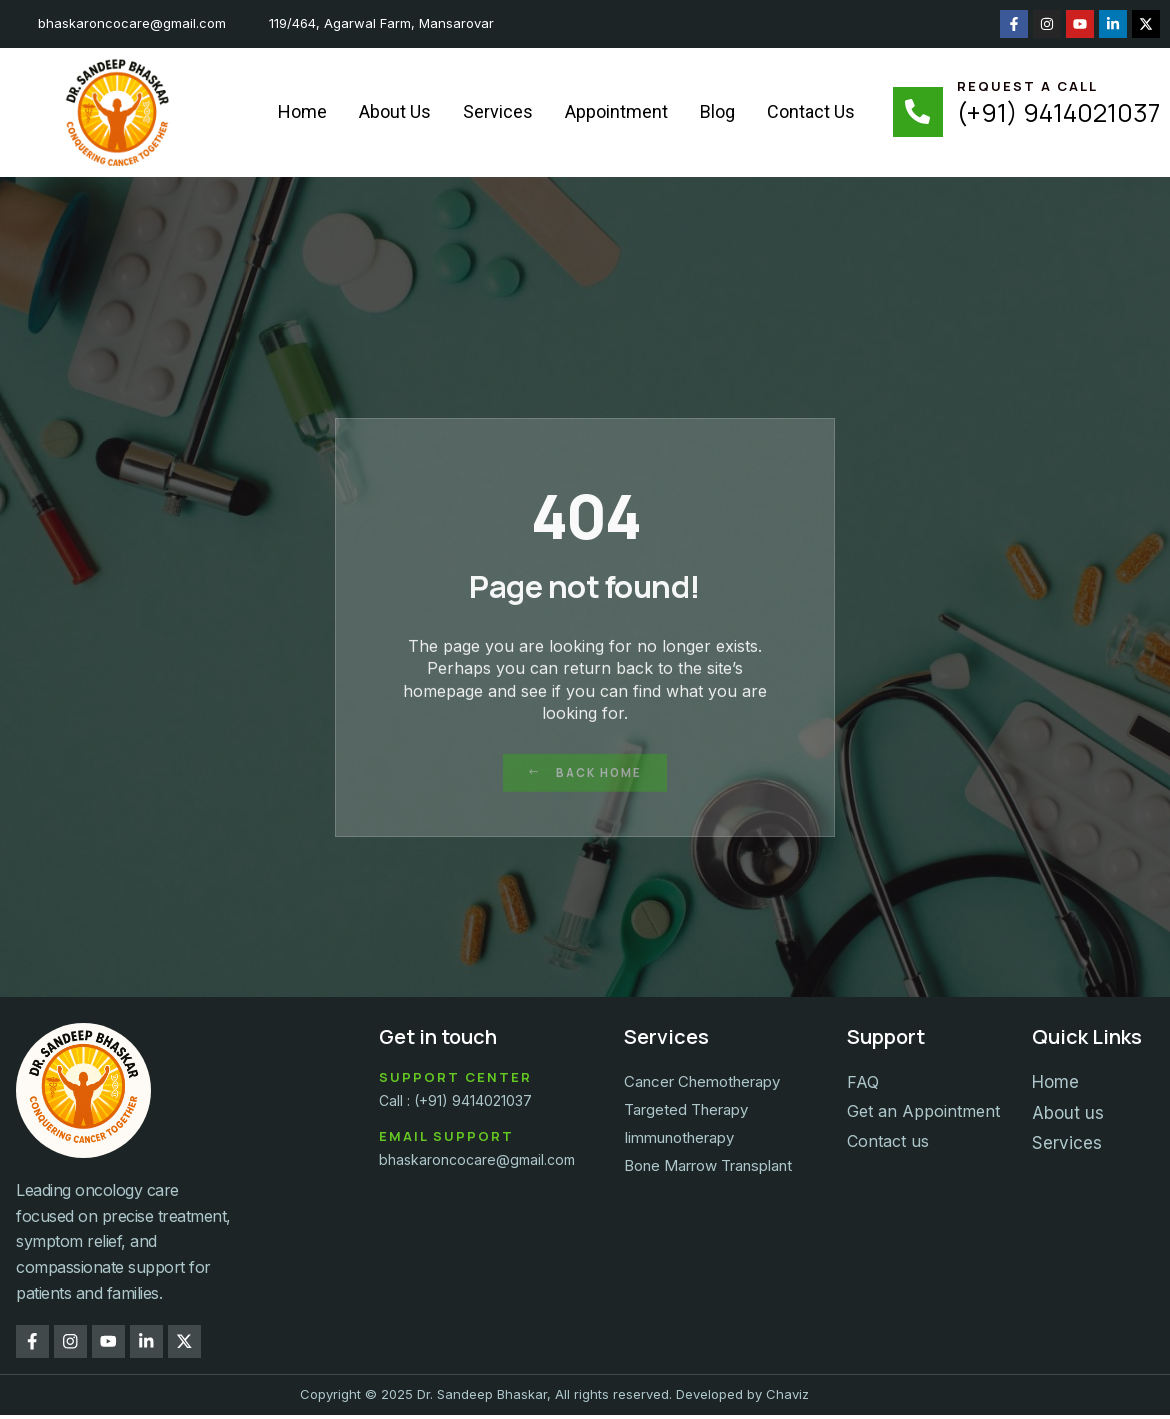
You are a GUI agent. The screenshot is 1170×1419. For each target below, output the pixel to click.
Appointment (616, 111)
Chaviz (787, 1399)
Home (302, 111)
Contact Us (811, 111)
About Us (395, 111)
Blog (717, 111)
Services (498, 111)
